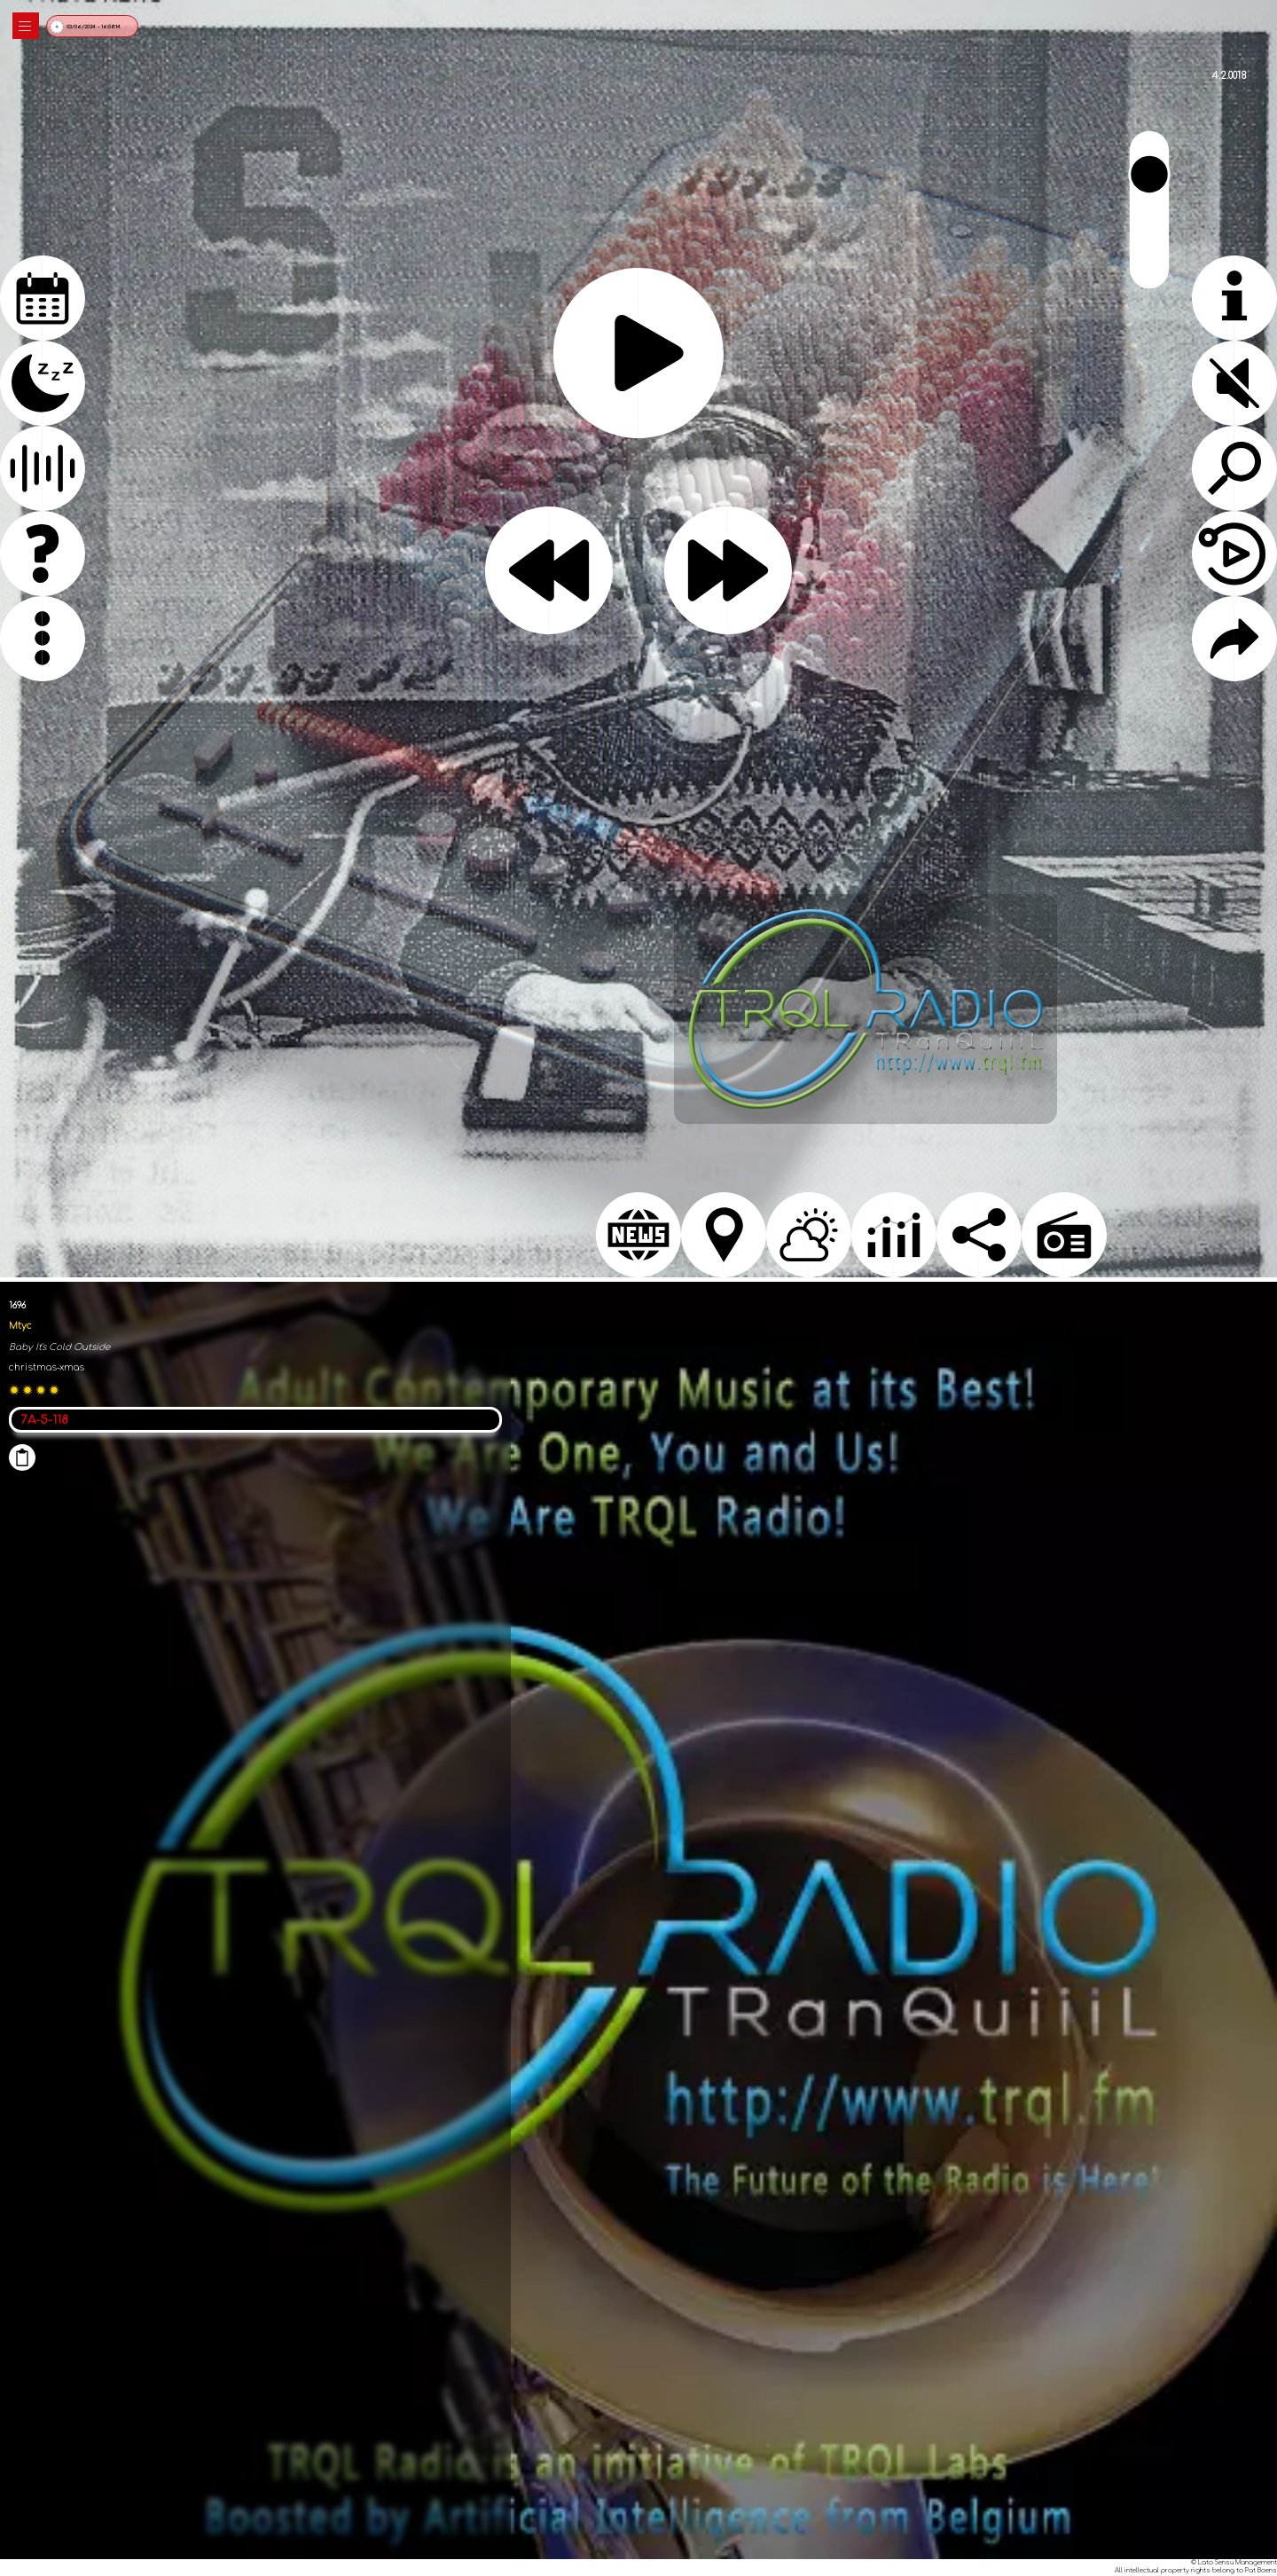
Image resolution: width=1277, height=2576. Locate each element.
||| (26, 26)
